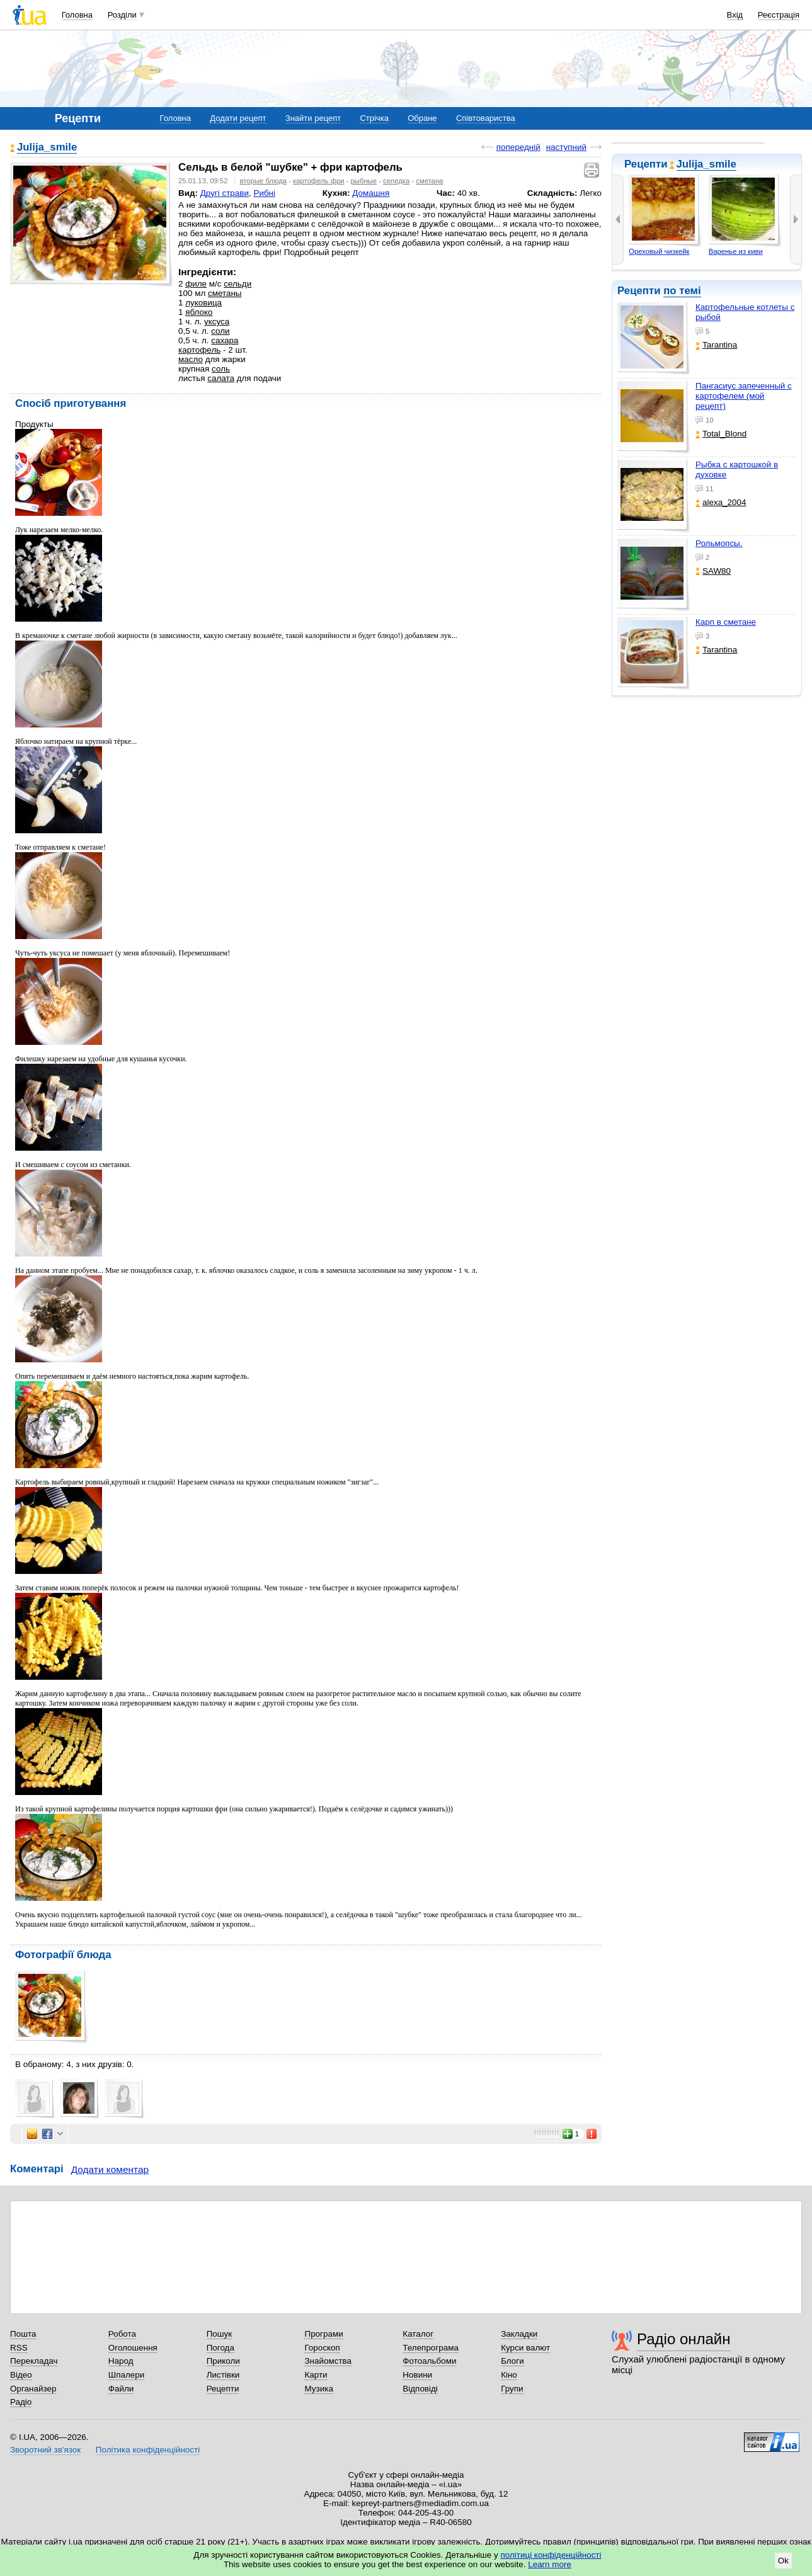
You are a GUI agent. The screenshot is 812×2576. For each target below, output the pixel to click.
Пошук (219, 2334)
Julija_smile (706, 164)
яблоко (198, 312)
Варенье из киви (736, 251)
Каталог (418, 2334)
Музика (318, 2388)
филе (196, 283)
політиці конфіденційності (551, 2555)
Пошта (23, 2334)
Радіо (20, 2402)
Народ (121, 2361)
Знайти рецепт (313, 118)
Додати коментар (110, 2169)
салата (220, 378)
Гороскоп (322, 2347)
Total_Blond (720, 433)
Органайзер (33, 2388)
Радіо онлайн (684, 2338)
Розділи (122, 15)
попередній (518, 147)
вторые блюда (263, 181)
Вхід (735, 15)
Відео (21, 2374)
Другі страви (224, 193)
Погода (220, 2347)
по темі (682, 291)
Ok (783, 2560)
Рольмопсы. (719, 543)
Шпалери (126, 2374)
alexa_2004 (720, 502)
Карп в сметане (725, 622)
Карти (315, 2374)
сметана (429, 181)
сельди (237, 283)
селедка (396, 181)
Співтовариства (485, 118)
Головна (77, 15)
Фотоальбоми (429, 2361)
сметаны (225, 293)
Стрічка (374, 118)
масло (190, 359)
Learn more (549, 2564)
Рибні (264, 193)
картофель (199, 350)
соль (221, 368)
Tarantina (716, 345)
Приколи (223, 2361)
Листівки (223, 2374)
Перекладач (33, 2361)
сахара (224, 340)
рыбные (364, 181)
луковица (203, 302)
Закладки (519, 2334)
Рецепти (223, 2388)
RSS (19, 2347)
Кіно (509, 2374)
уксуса (216, 321)
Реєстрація (778, 15)
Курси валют (525, 2347)
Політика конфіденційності (148, 2449)
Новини (417, 2374)
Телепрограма (431, 2347)
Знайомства (328, 2361)
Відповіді (420, 2388)
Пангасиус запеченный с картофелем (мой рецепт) (743, 396)
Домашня (370, 193)
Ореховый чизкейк (659, 251)
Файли (121, 2388)
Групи (512, 2388)
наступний (566, 147)
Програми (323, 2334)
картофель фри (318, 181)
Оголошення (132, 2347)
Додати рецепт (238, 118)
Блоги (512, 2361)
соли (220, 331)
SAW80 (713, 571)
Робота (122, 2334)
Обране (422, 118)
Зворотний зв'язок (45, 2449)
